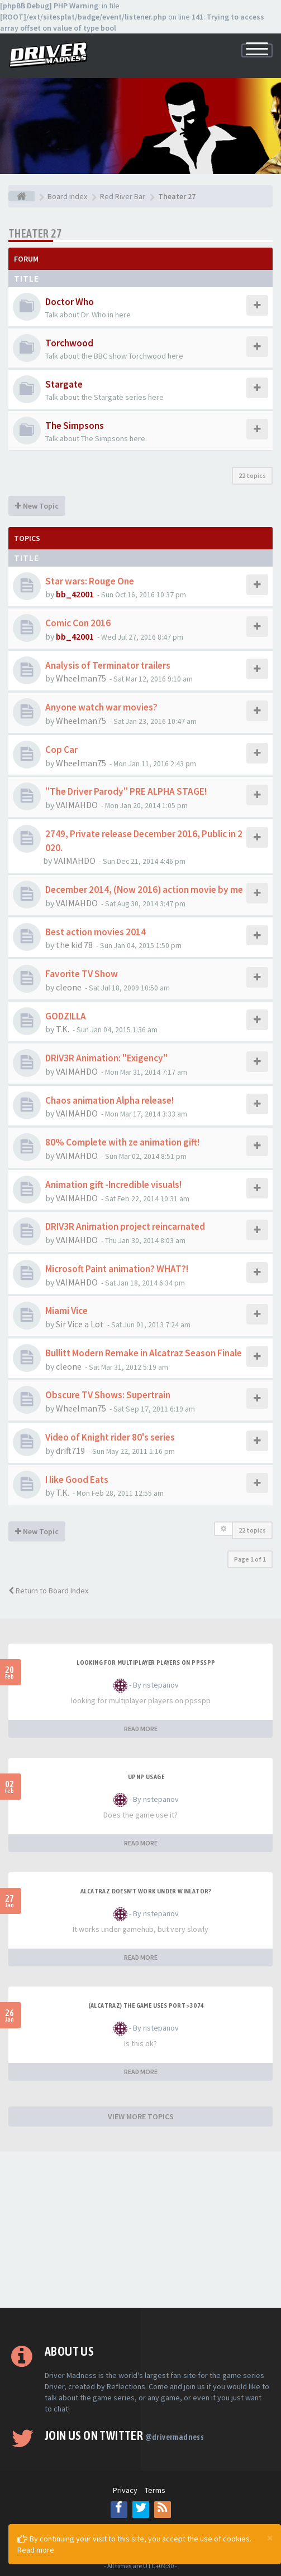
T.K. (62, 1029)
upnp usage (146, 1777)
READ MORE (141, 1728)
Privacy (125, 2490)
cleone (69, 987)
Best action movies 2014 (95, 932)
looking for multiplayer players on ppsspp (146, 1662)
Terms (155, 2490)
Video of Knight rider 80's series (110, 1437)
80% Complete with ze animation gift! (122, 1142)
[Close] (270, 2537)
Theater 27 (34, 233)
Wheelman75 (81, 678)
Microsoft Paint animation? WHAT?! (116, 1269)
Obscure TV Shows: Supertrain (107, 1395)
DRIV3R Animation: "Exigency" (106, 1058)
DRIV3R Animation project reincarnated (125, 1226)
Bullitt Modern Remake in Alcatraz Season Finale (143, 1353)
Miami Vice (66, 1310)
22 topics (252, 475)
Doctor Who (69, 302)
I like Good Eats (76, 1479)
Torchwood (69, 343)
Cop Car (61, 749)
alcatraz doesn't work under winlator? (146, 1891)
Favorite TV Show (81, 974)
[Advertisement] (140, 2230)
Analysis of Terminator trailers (107, 665)
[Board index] (21, 196)
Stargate (64, 384)
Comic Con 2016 (78, 623)
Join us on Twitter (124, 2435)
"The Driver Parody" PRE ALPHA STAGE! (126, 791)
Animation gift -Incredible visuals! (113, 1184)
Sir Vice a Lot (80, 1324)
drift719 (70, 1450)
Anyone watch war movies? (101, 707)
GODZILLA (65, 1016)
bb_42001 (75, 594)
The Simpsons (74, 425)
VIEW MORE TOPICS (141, 2116)
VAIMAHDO (77, 804)
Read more (35, 2550)
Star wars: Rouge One (89, 581)
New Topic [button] (37, 506)
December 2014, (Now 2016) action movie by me (144, 889)
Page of (250, 1559)
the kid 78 (74, 944)
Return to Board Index (48, 1591)
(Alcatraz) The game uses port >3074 (146, 2005)
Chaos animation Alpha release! (109, 1100)
